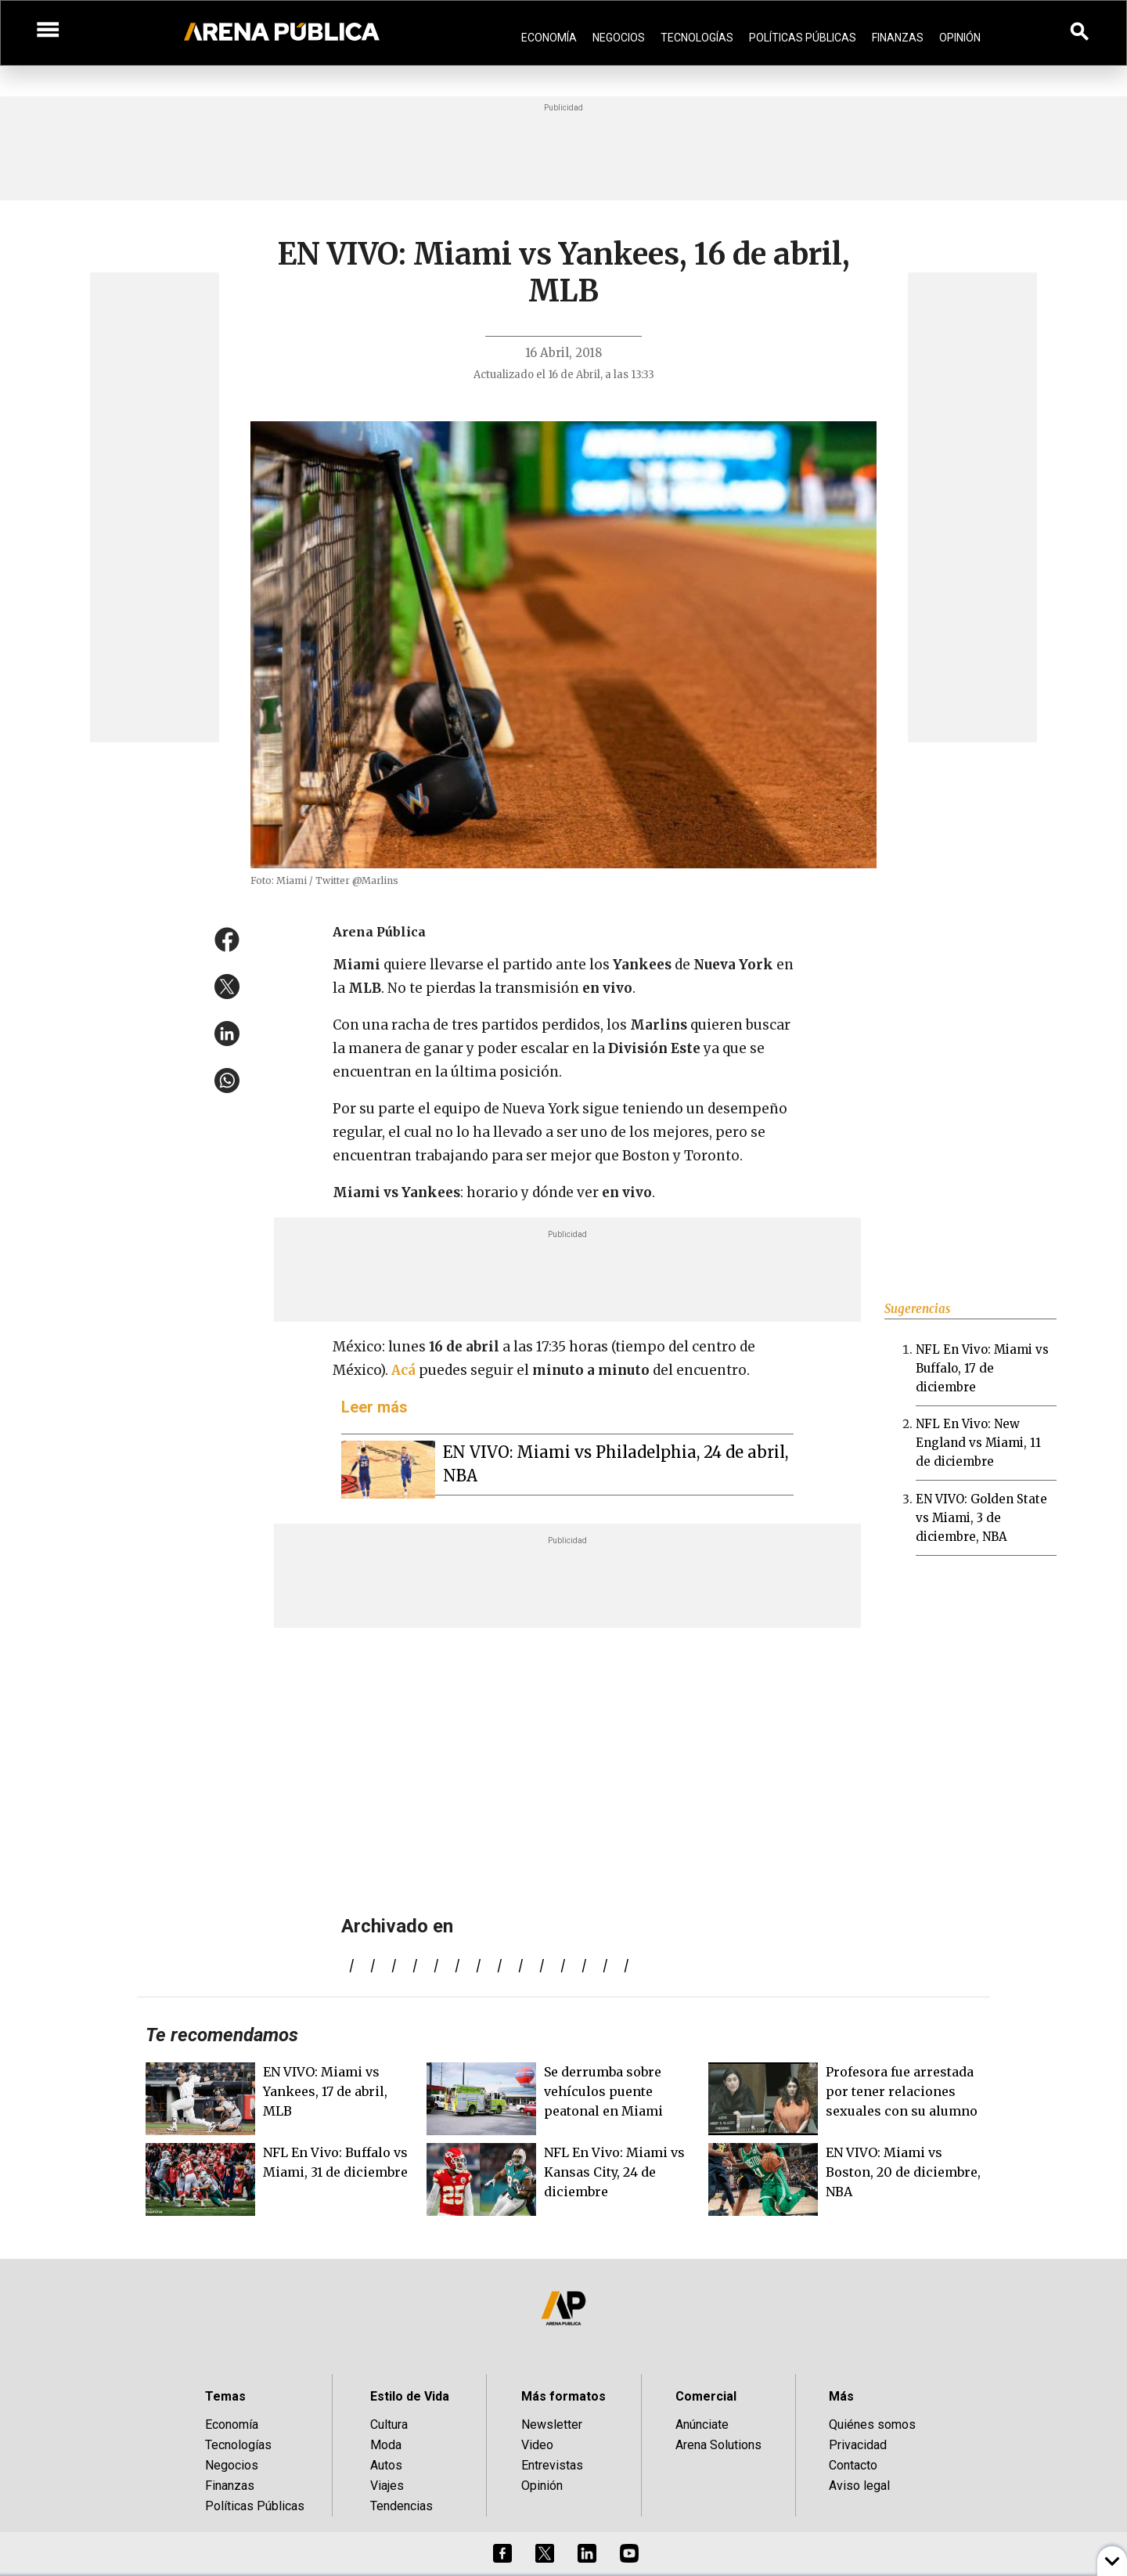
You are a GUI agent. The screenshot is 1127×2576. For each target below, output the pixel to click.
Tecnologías (697, 37)
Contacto (853, 2465)
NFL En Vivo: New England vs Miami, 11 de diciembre (978, 1442)
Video (537, 2444)
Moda (385, 2444)
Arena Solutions (718, 2444)
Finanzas (898, 37)
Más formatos (563, 2396)
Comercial (705, 2396)
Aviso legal (859, 2485)
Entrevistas (552, 2465)
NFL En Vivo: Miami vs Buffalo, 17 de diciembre (982, 1368)
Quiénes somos (872, 2424)
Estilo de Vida (409, 2396)
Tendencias (401, 2505)
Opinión (960, 37)
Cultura (389, 2424)
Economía (549, 37)
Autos (386, 2465)
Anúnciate (702, 2424)
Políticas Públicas (802, 37)
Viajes (387, 2485)
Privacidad (858, 2444)
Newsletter (551, 2424)
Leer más (374, 1407)
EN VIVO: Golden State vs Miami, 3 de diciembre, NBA (981, 1518)
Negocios (618, 37)
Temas (225, 2396)
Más (841, 2396)
